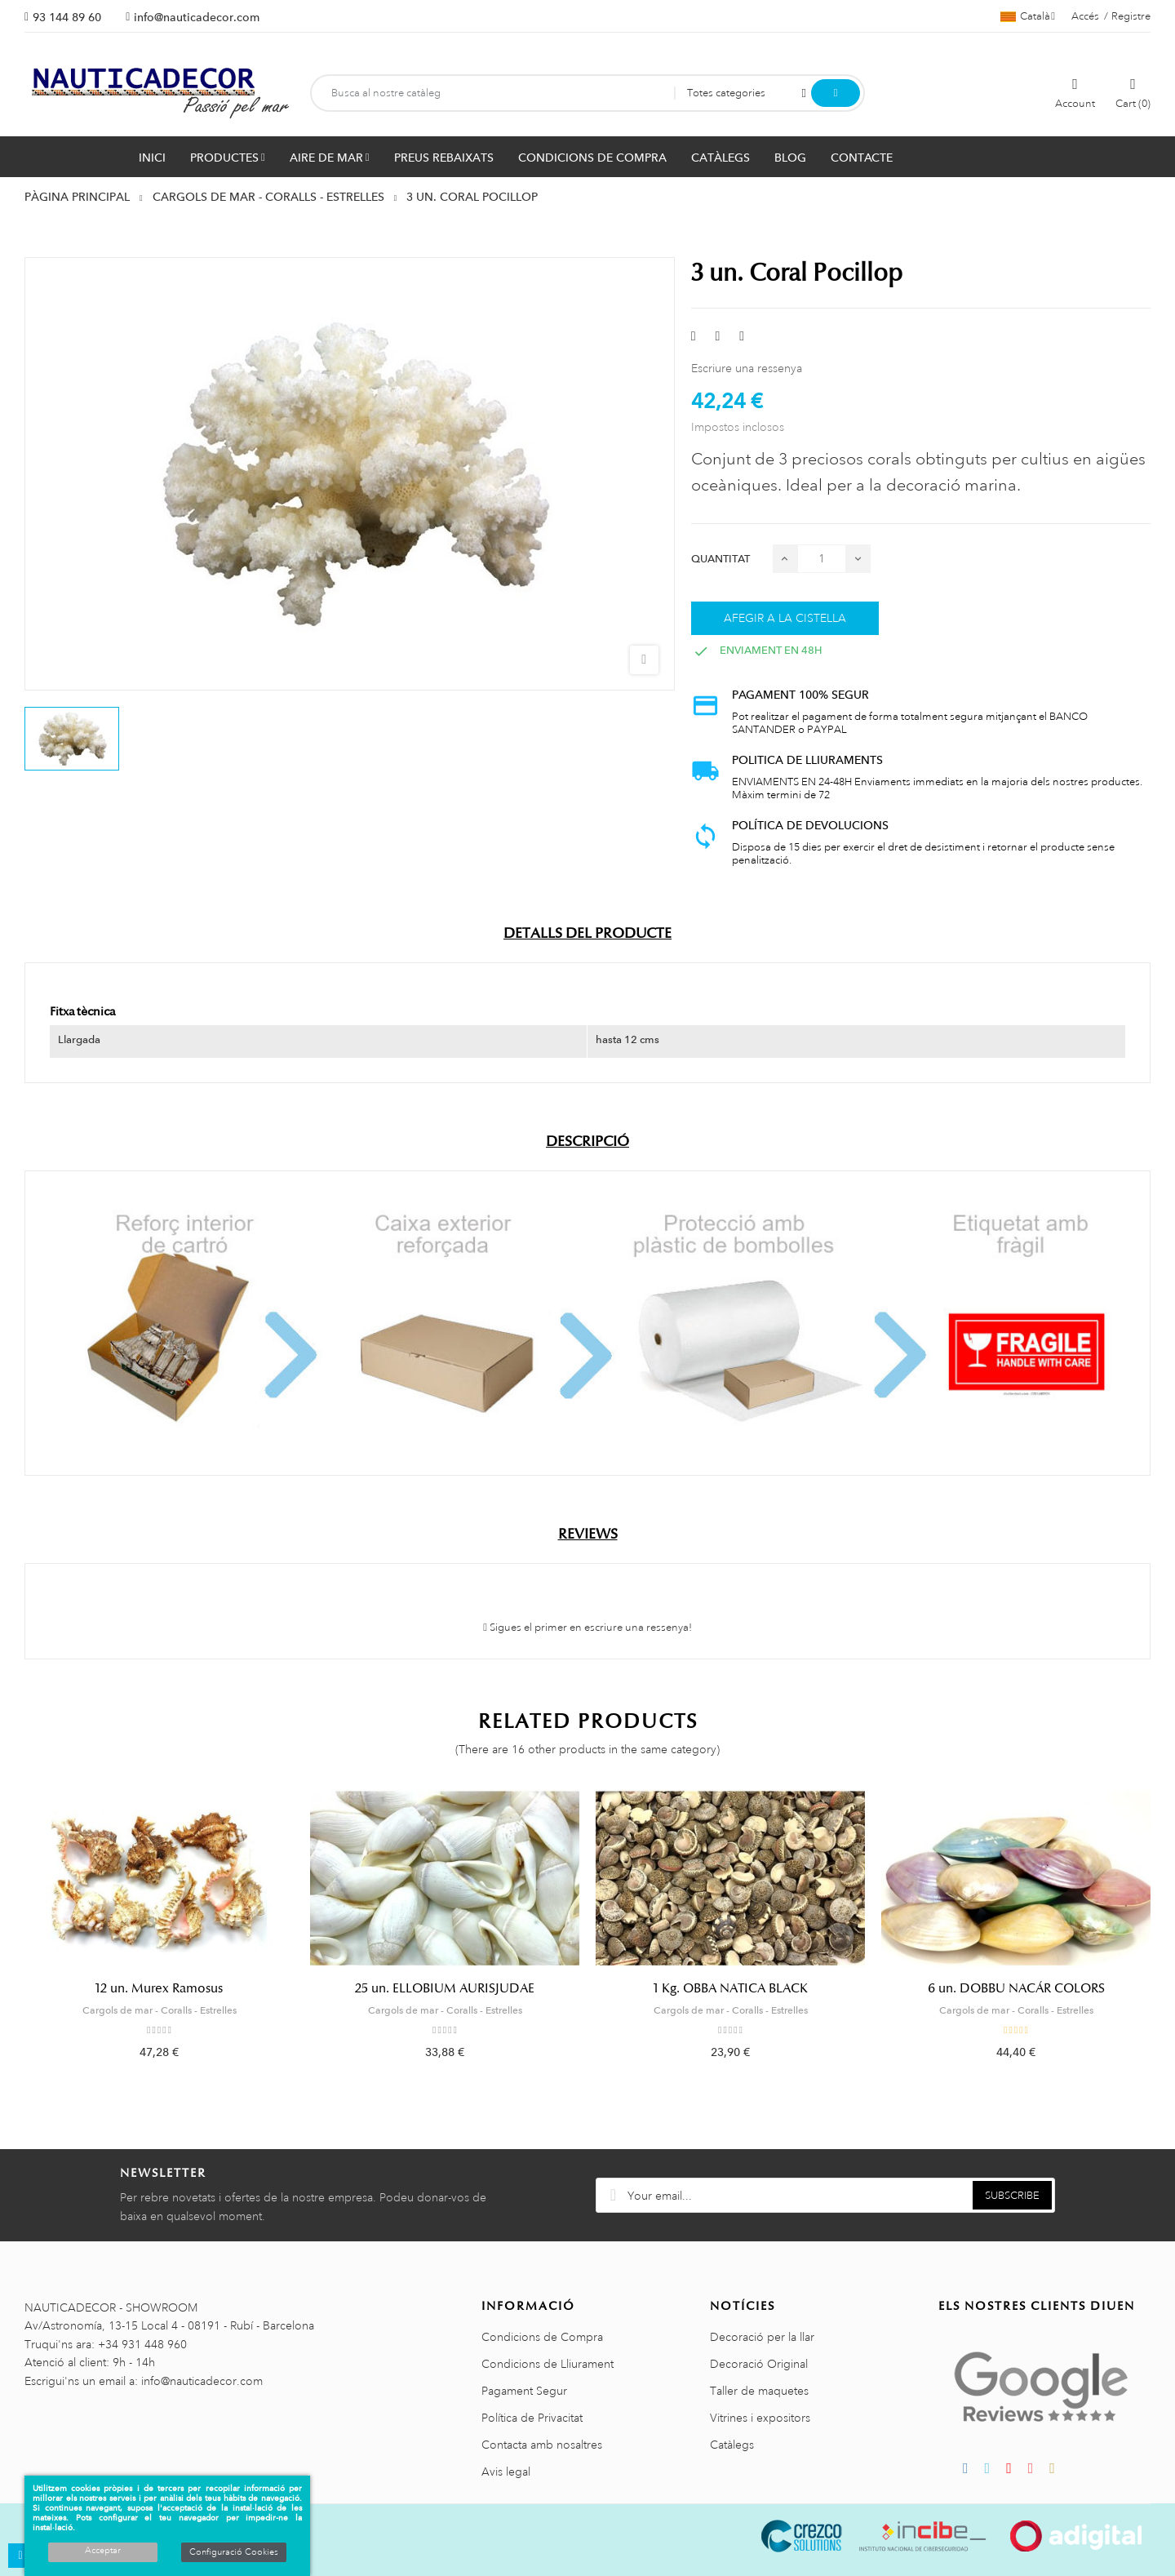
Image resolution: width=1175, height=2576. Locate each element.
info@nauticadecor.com (196, 17)
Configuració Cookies (233, 2552)
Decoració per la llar (762, 2337)
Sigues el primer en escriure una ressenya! (587, 1627)
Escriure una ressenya (746, 368)
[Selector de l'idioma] (1027, 16)
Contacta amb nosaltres (541, 2444)
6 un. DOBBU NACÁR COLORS (1016, 1988)
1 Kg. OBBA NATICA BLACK (731, 1988)
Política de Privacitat (532, 2417)
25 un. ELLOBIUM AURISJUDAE (444, 1988)
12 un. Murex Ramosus (159, 1988)
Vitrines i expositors (760, 2417)
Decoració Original (759, 2363)
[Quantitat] (821, 558)
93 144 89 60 (67, 17)
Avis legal (505, 2471)
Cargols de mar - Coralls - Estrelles (159, 2010)
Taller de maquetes (759, 2390)
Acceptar (103, 2550)
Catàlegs (732, 2444)
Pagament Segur (524, 2390)
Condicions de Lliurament (547, 2363)
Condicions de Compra (542, 2337)
